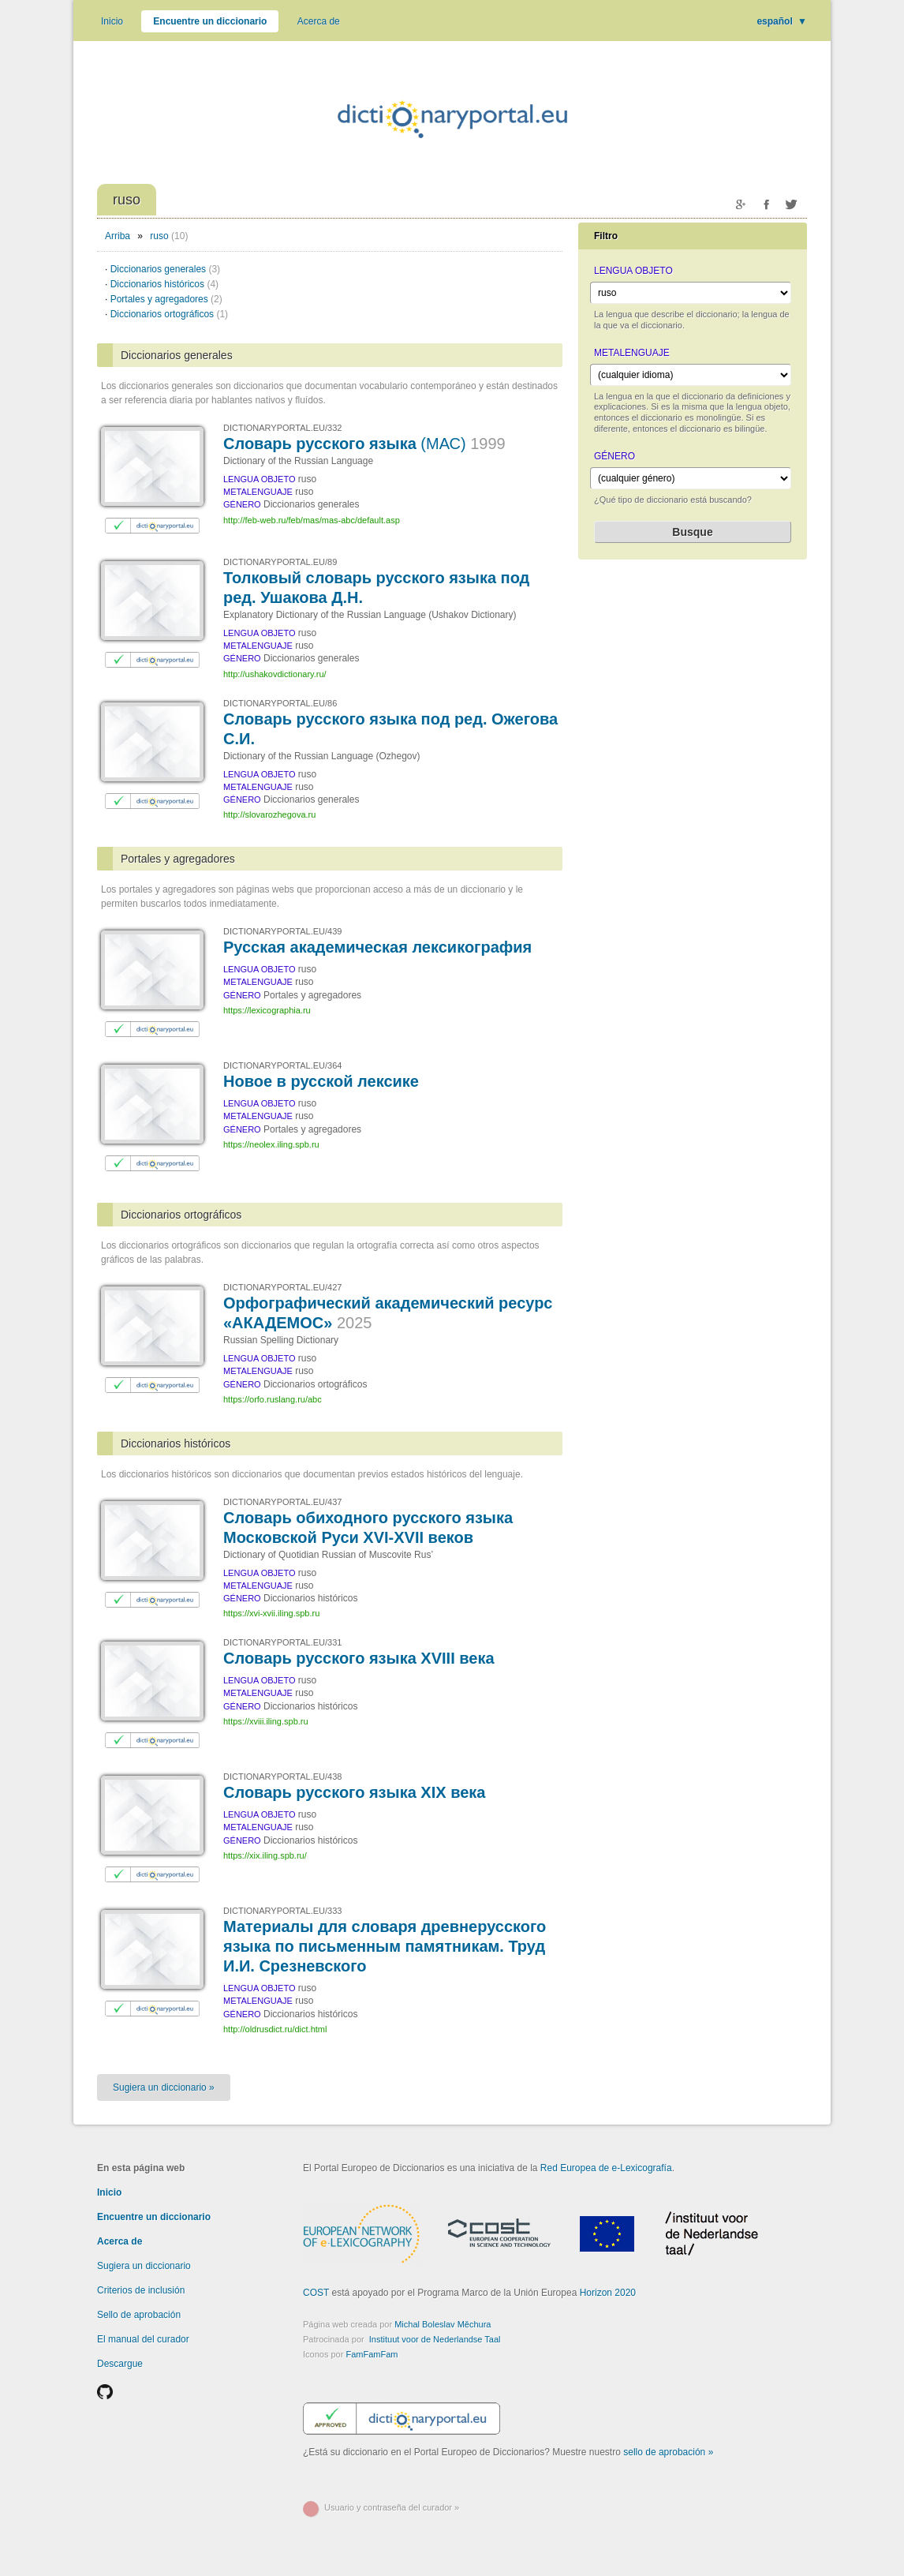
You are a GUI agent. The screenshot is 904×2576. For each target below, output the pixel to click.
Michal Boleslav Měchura (442, 2324)
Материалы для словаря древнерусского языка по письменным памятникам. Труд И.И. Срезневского (384, 1946)
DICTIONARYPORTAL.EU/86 (280, 703)
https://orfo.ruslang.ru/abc (272, 1399)
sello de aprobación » (668, 2452)
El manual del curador (143, 2339)
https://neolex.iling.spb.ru (271, 1144)
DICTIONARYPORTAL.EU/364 (282, 1065)
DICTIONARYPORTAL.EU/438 (282, 1776)
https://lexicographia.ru (267, 1010)
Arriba (117, 236)
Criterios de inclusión (141, 2290)
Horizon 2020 (608, 2292)
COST (316, 2292)
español (781, 21)
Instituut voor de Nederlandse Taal (435, 2339)
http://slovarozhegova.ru (269, 814)
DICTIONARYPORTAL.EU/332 (282, 427)
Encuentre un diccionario (210, 21)
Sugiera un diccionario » (164, 2087)
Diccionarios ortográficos (169, 314)
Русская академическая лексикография (377, 947)
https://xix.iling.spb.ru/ (265, 1855)
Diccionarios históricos (164, 284)
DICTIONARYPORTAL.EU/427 (282, 1287)
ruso (159, 236)
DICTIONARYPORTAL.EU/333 (282, 1910)
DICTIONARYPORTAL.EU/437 (282, 1502)
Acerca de (318, 21)
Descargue (120, 2363)
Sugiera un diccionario (144, 2265)
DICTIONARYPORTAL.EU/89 (280, 562)
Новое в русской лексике (321, 1081)
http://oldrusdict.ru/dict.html (275, 2029)
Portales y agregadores (166, 299)
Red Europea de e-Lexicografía (606, 2168)
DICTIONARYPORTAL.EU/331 (282, 1642)
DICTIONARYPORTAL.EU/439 (282, 931)
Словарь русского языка (364, 443)
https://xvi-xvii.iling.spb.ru (271, 1613)
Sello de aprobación (139, 2314)
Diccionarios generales (165, 269)
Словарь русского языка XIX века (354, 1792)
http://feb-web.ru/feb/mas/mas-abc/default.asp (311, 520)
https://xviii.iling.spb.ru (265, 1721)
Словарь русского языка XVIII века (359, 1658)
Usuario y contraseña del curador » (391, 2507)
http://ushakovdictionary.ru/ (275, 674)
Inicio (112, 21)
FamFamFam (372, 2354)
